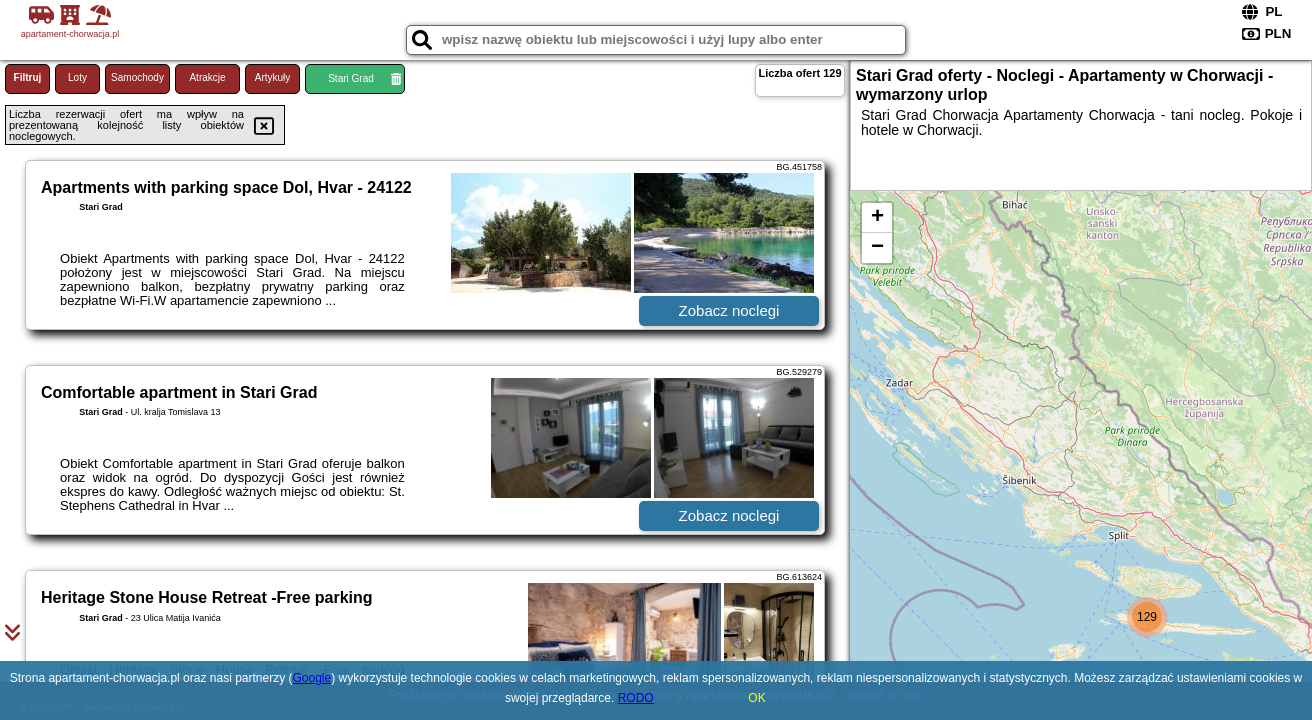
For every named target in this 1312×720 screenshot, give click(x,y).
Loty (77, 77)
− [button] (877, 248)
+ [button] (877, 218)
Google (312, 678)
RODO (636, 698)
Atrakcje (207, 77)
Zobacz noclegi (729, 310)
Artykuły (273, 77)
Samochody (137, 77)
